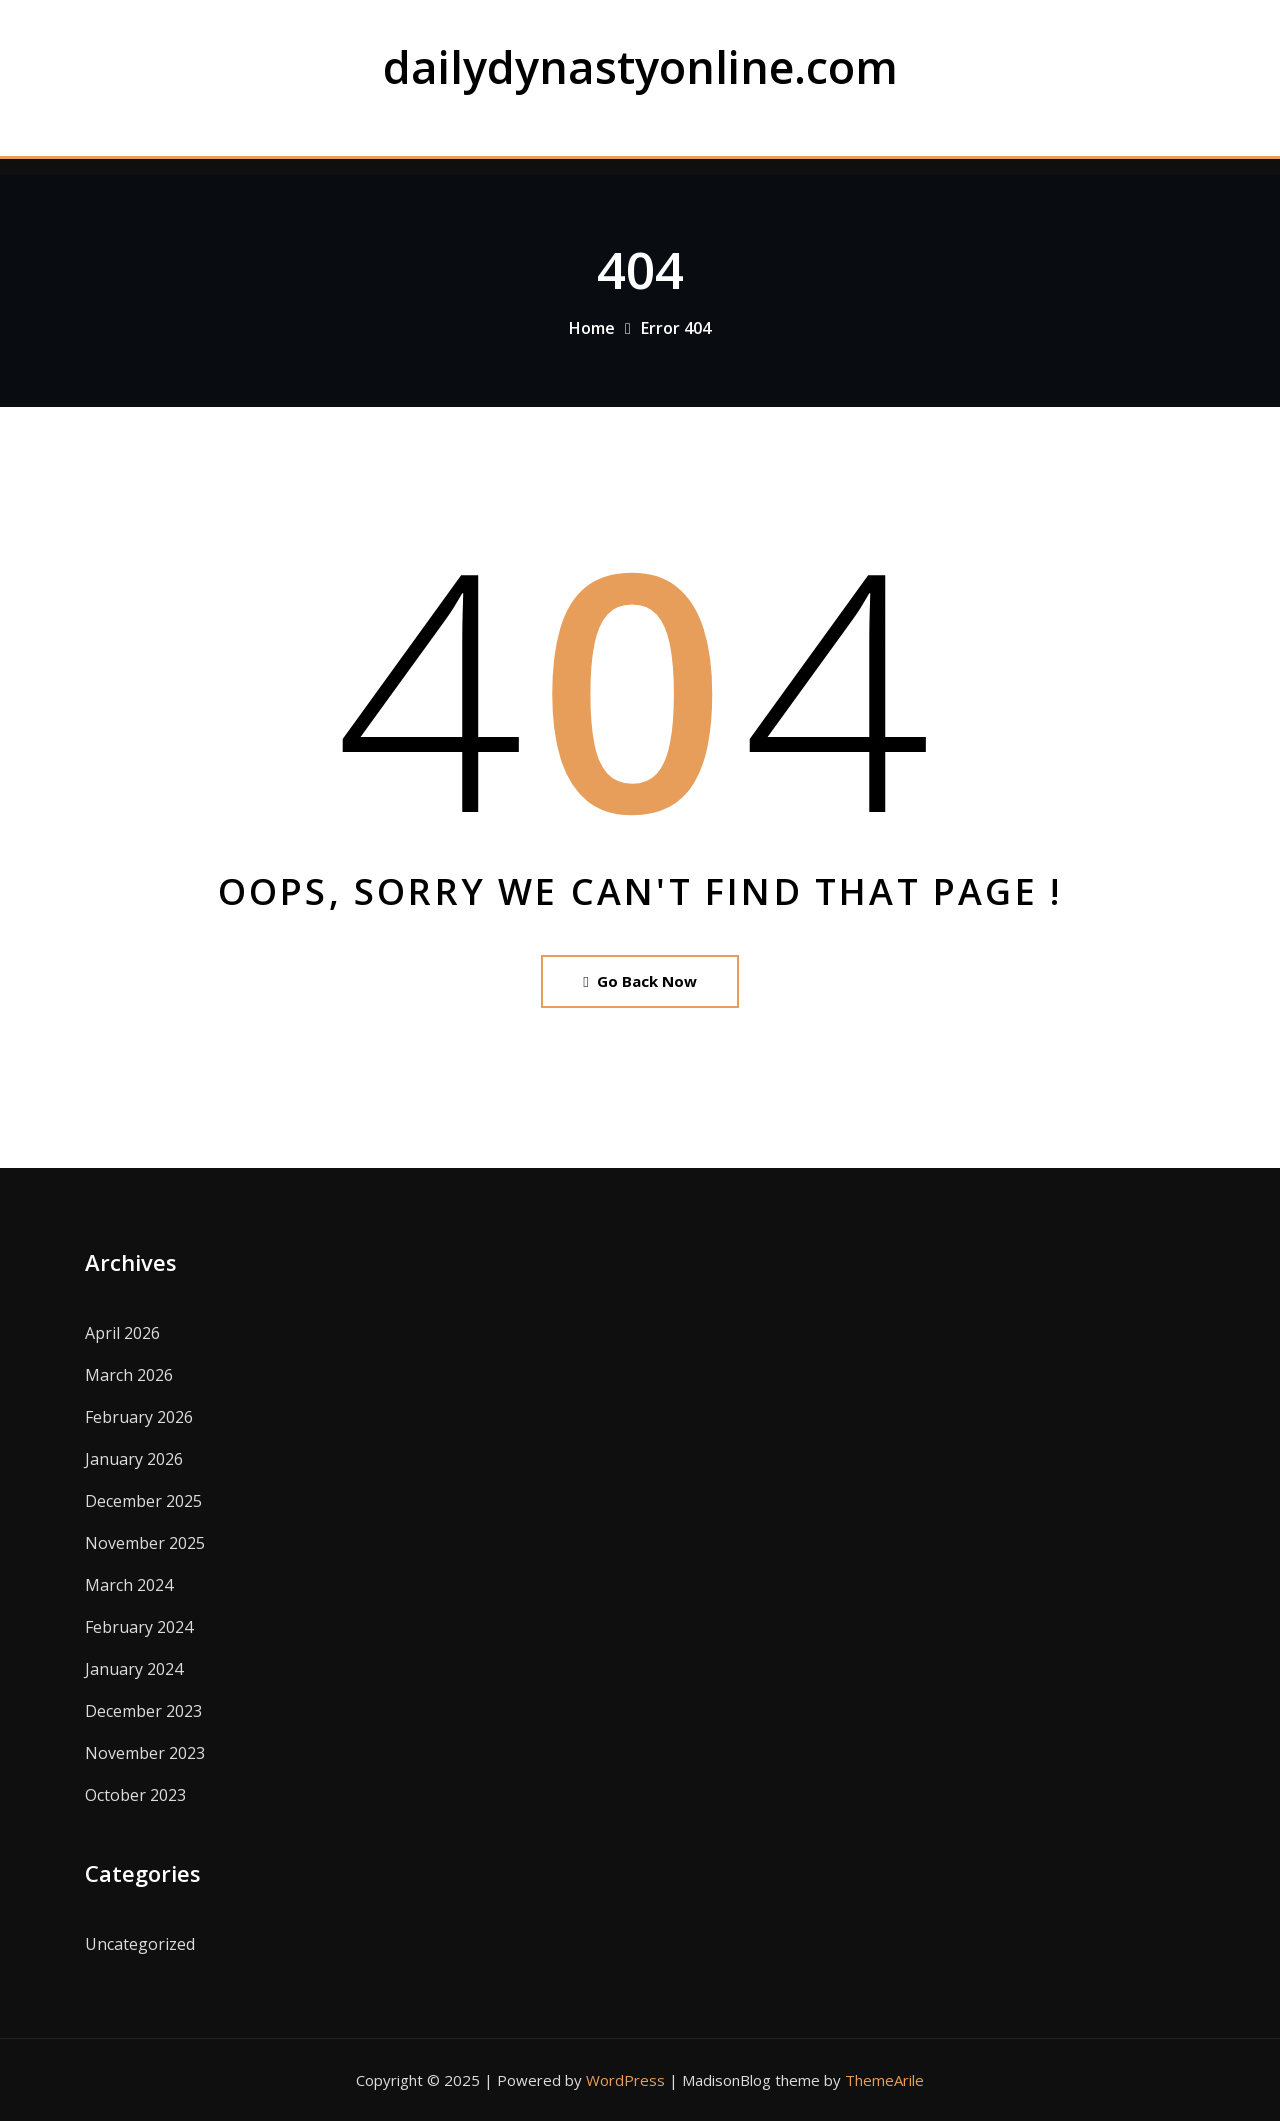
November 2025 (145, 1543)
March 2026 (129, 1375)
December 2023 (143, 1711)
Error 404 (676, 328)
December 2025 (143, 1501)
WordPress (625, 2080)
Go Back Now (639, 981)
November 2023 (145, 1753)
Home (592, 328)
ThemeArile (884, 2080)
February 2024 (139, 1627)
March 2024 (129, 1585)
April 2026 (122, 1333)
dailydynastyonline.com (640, 66)
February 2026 (139, 1417)
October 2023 (135, 1795)
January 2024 (134, 1669)
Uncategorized (140, 1944)
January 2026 (134, 1459)
